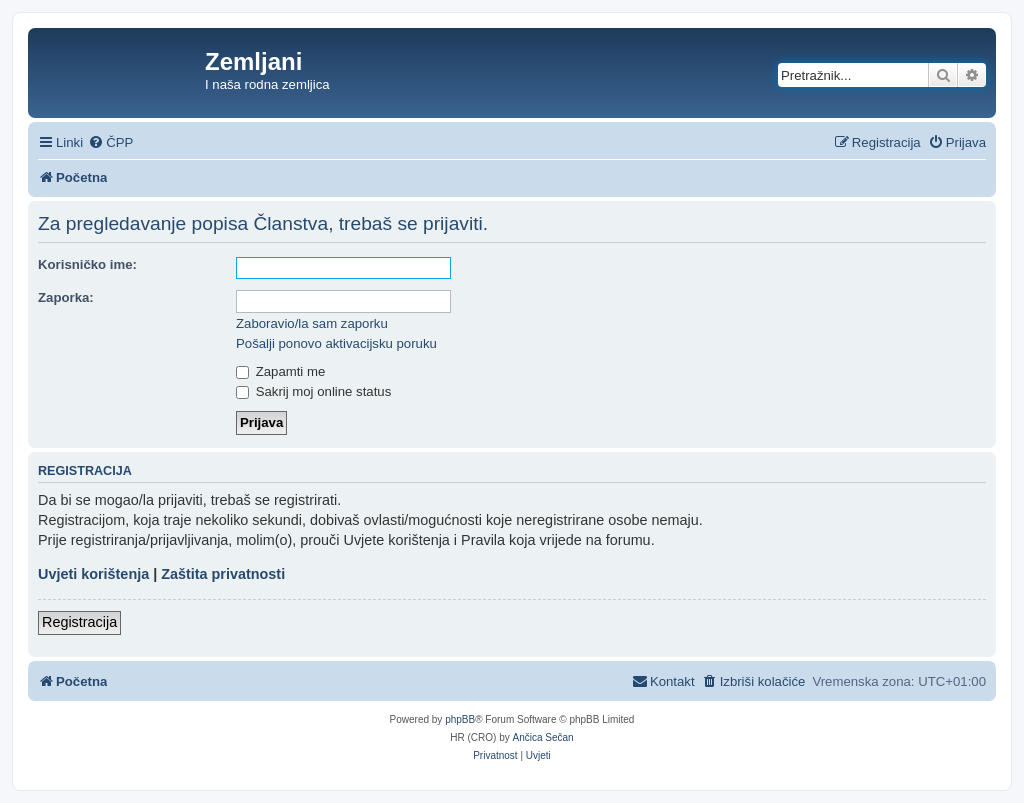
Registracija (79, 622)
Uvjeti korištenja (93, 574)
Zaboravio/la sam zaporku (312, 323)
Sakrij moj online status (313, 391)
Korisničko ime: (87, 264)
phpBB (460, 719)
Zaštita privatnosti (223, 574)
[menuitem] (110, 142)
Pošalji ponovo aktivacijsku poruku (336, 343)
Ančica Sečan (543, 737)
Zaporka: (66, 297)
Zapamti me (280, 371)
